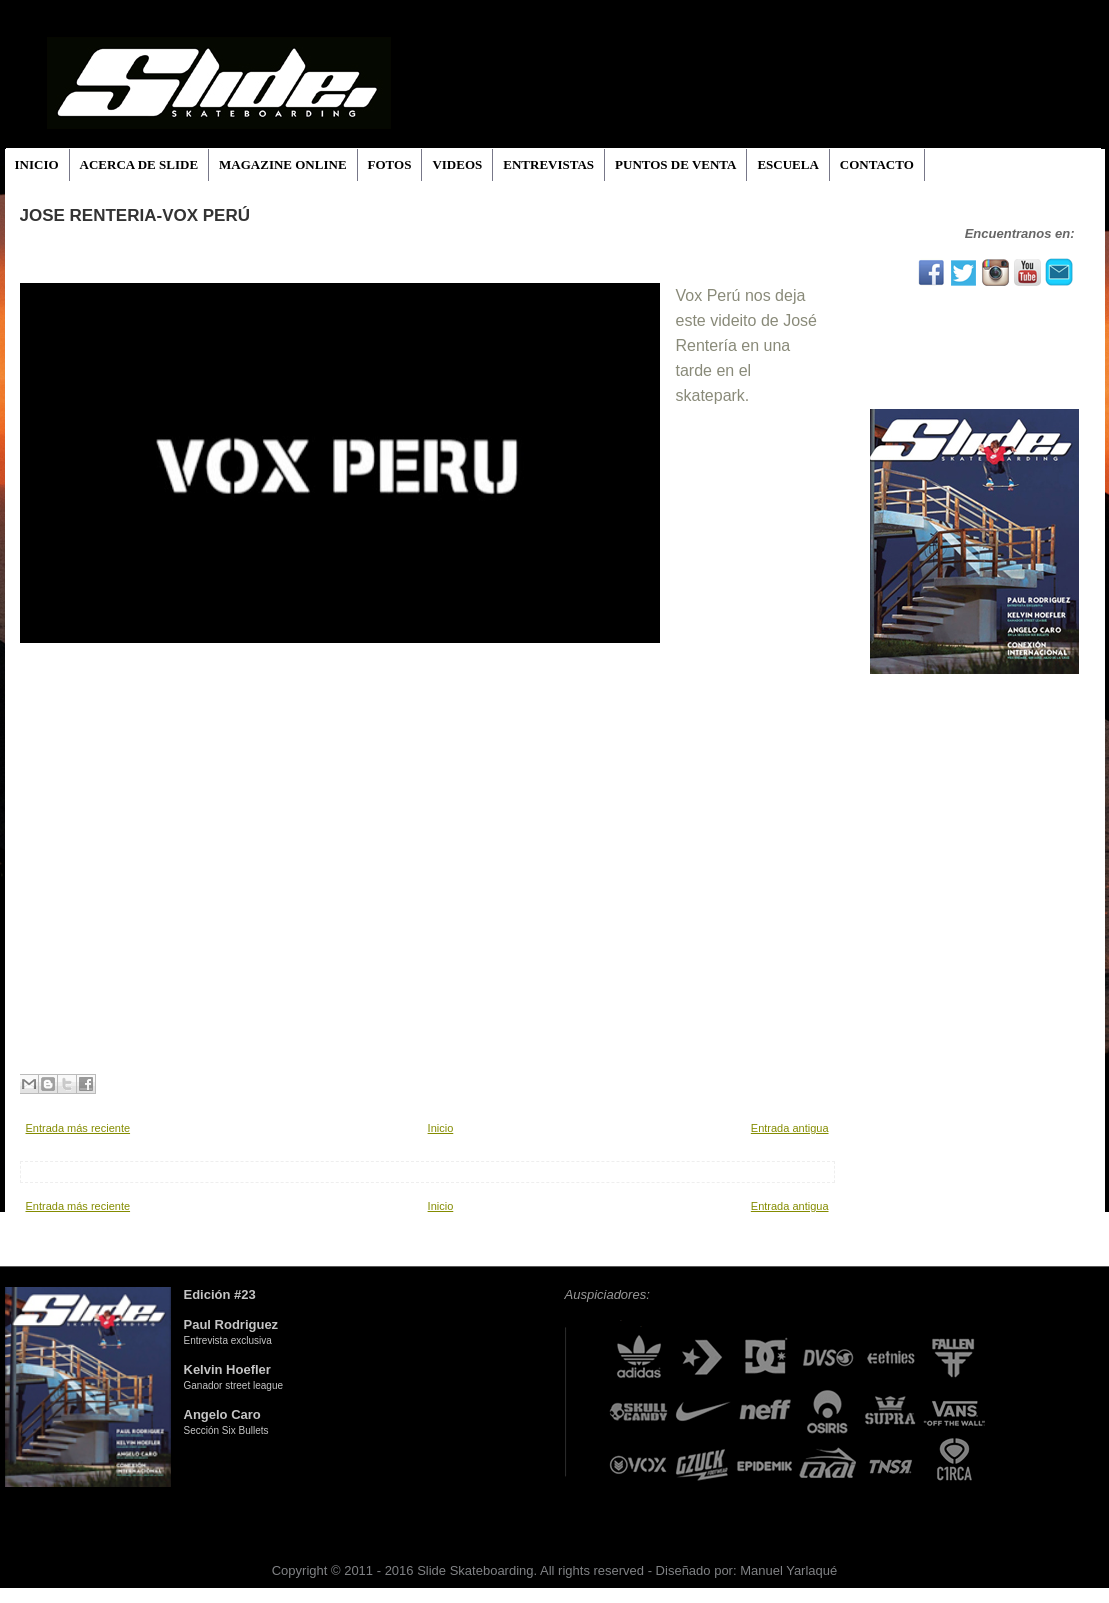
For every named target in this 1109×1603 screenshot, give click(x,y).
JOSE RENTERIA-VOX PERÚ (135, 215)
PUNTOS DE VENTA (675, 164)
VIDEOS (457, 164)
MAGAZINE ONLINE (283, 164)
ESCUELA (787, 164)
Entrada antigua (790, 1128)
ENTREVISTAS (548, 164)
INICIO (37, 164)
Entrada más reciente (78, 1128)
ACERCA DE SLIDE (139, 164)
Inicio (441, 1128)
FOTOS (390, 164)
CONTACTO (877, 164)
